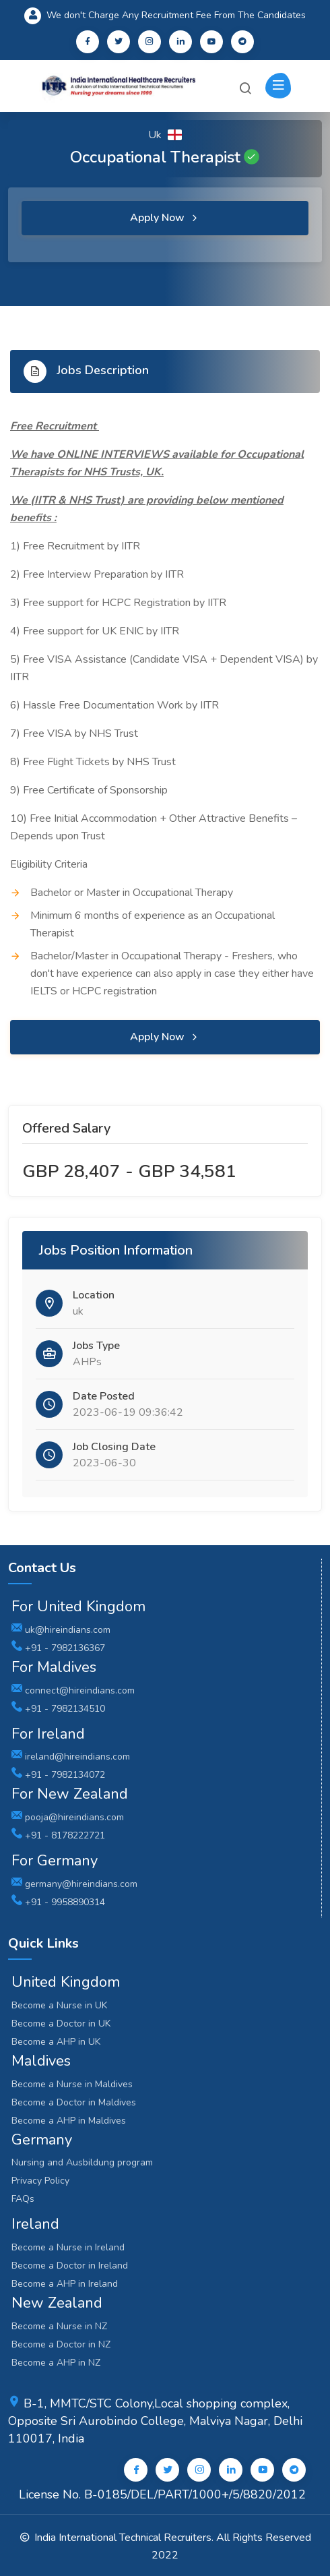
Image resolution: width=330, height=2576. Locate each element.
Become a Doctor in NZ (60, 2344)
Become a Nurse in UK (59, 2005)
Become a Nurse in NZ (59, 2326)
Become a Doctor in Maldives (73, 2102)
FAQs (22, 2198)
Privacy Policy (40, 2180)
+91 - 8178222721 (58, 1835)
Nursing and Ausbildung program (82, 2162)
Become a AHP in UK (55, 2041)
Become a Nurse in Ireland (68, 2247)
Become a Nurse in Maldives (72, 2084)
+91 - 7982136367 (58, 1648)
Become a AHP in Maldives (68, 2120)
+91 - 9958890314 (58, 1902)
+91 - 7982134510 (58, 1708)
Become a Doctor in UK (60, 2023)
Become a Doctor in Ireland (69, 2265)
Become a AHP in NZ (55, 2362)
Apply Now (165, 217)
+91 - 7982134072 (58, 1774)
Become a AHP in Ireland (64, 2283)
